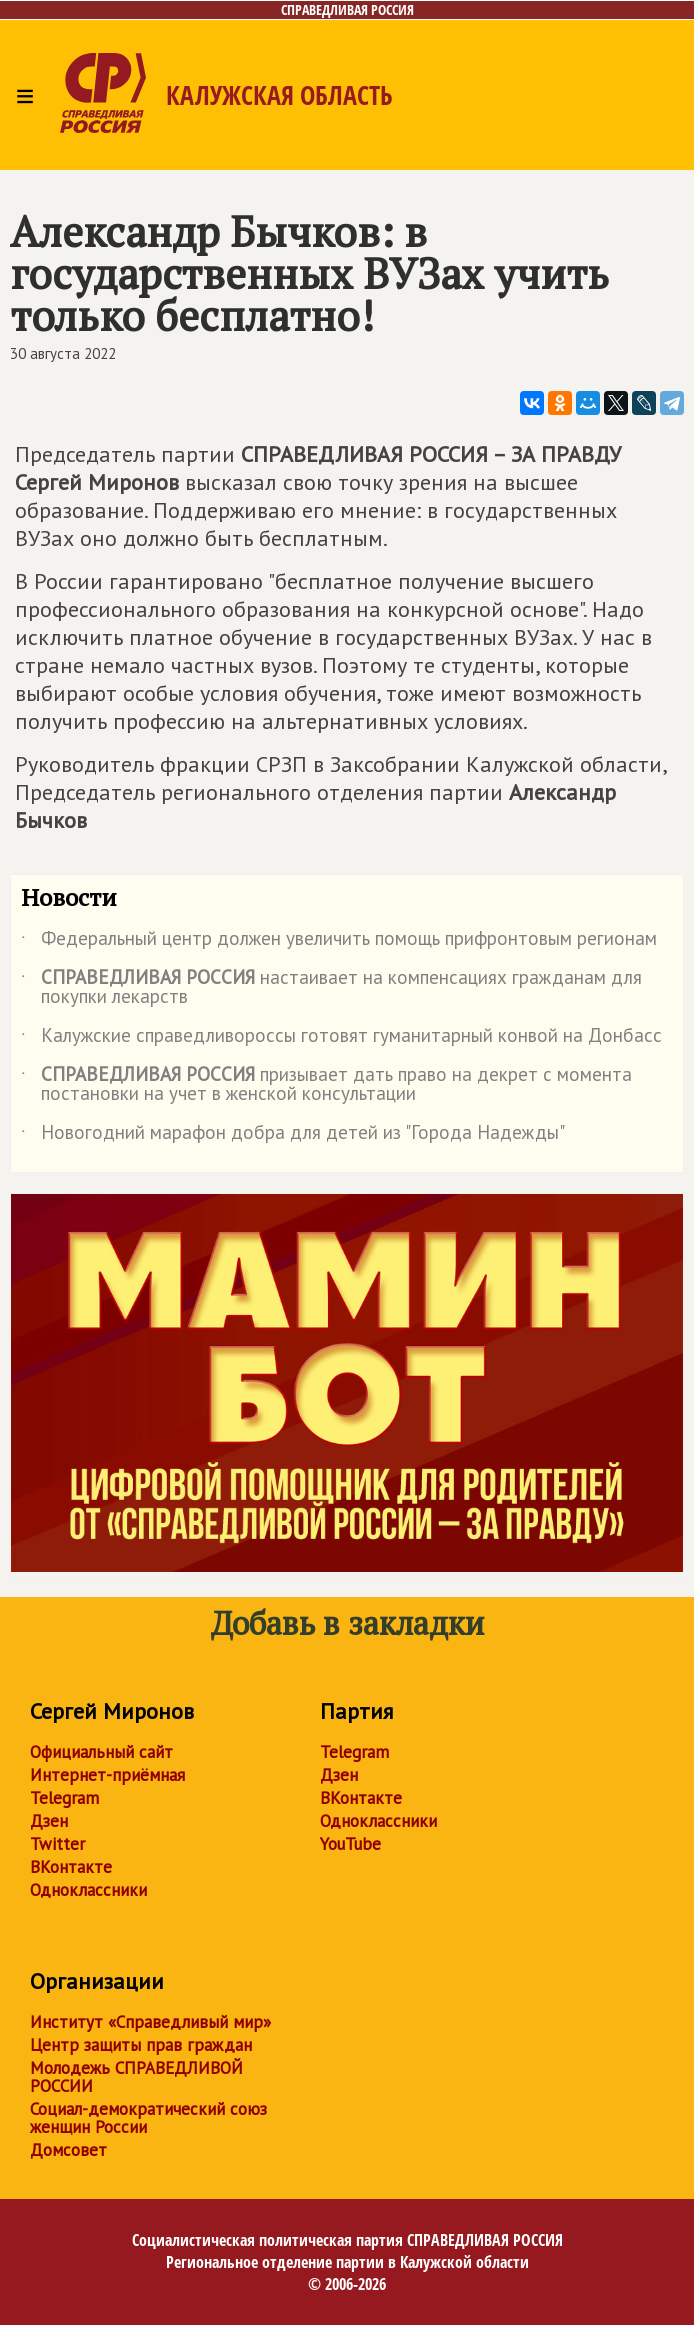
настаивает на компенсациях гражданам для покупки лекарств (331, 988)
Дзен (49, 1821)
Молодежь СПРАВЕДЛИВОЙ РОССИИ (136, 2077)
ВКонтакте (71, 1867)
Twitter (57, 1844)
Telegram (64, 1798)
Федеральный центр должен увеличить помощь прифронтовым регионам (339, 942)
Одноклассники (88, 1890)
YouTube (350, 1844)
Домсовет (68, 2150)
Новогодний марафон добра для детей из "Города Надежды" (293, 1136)
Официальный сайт (101, 1752)
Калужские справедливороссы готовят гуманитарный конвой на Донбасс (341, 1039)
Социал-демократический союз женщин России (148, 2118)
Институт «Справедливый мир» (150, 2022)
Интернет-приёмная (107, 1775)
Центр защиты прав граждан (141, 2045)
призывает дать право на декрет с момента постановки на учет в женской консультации (326, 1085)
